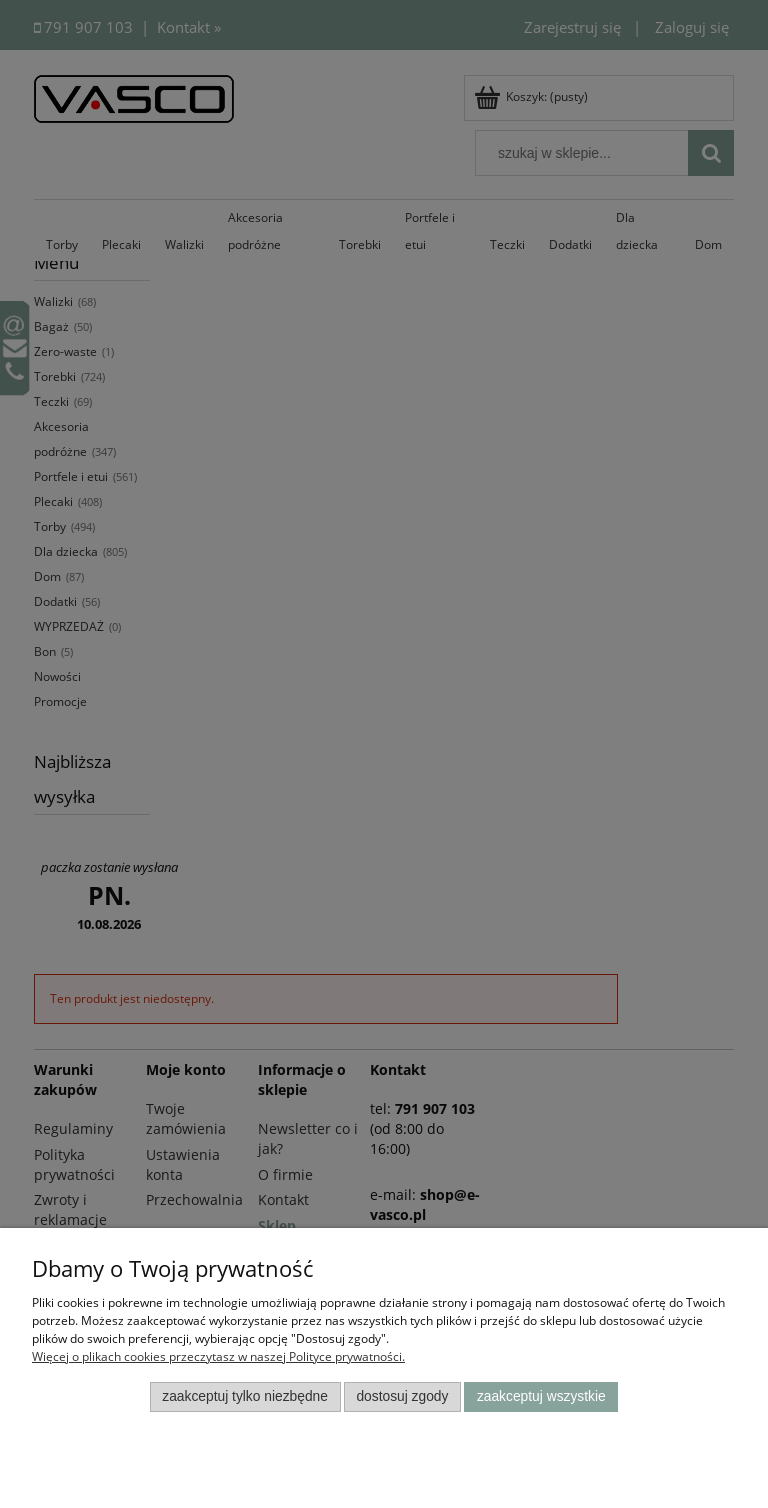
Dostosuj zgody (402, 1396)
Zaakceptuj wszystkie (541, 1396)
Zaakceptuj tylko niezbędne (245, 1396)
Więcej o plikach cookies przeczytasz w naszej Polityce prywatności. (218, 1356)
